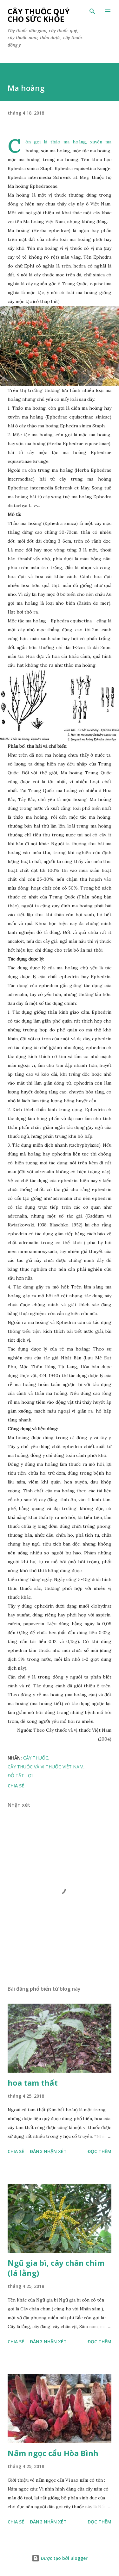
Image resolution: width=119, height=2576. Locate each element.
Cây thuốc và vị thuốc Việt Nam (45, 1767)
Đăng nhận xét (48, 2151)
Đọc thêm (99, 2151)
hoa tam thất (33, 2082)
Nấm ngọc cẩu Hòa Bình (53, 2453)
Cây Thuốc (35, 1758)
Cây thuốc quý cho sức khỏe (38, 15)
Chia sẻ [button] (16, 1786)
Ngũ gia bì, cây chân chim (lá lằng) (56, 2268)
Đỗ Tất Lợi (20, 1776)
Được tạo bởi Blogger (60, 2558)
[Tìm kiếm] (92, 11)
